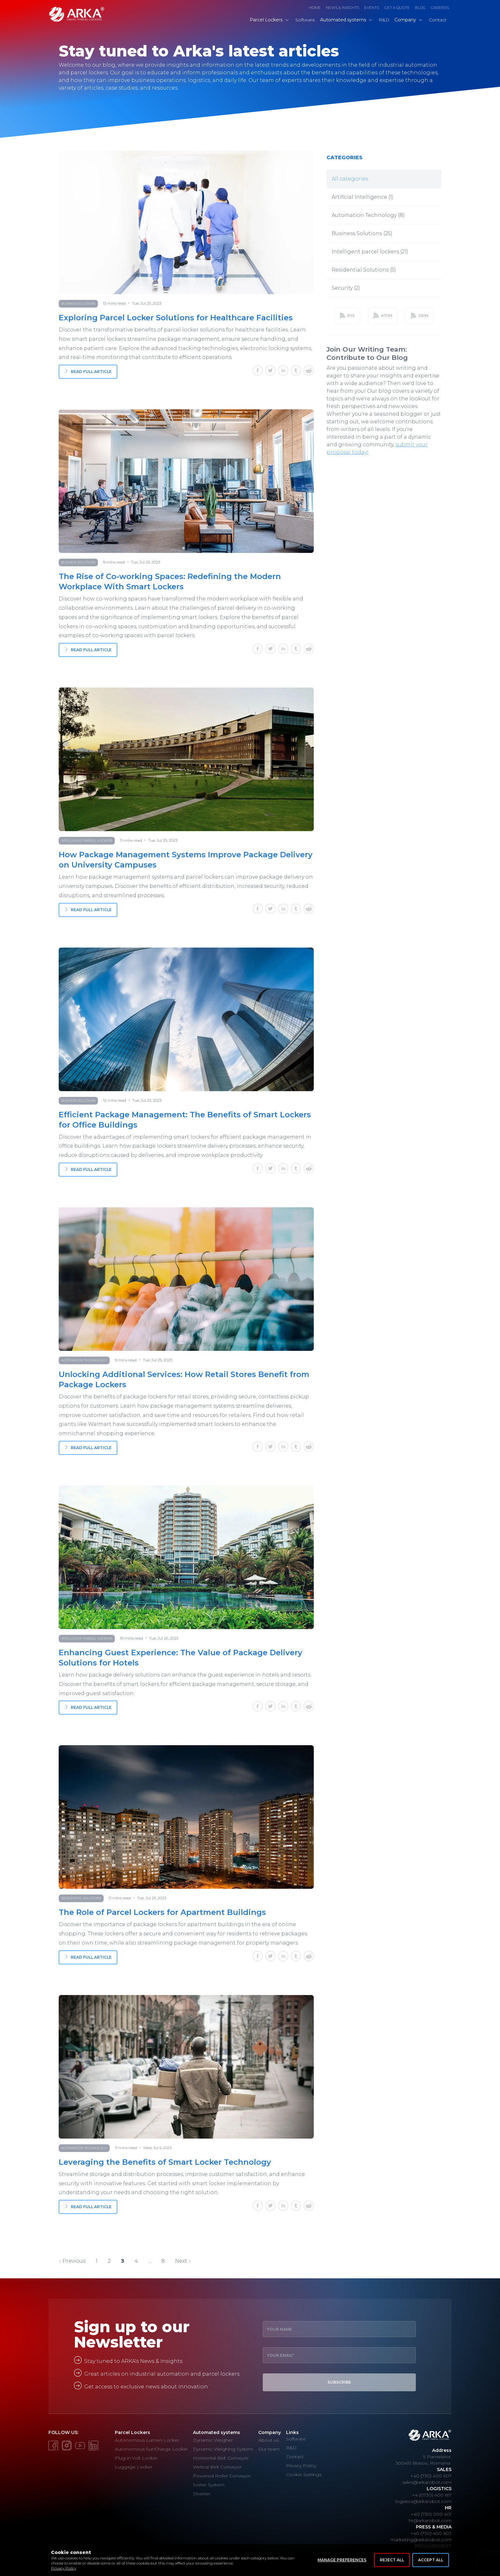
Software (296, 2439)
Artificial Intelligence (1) (362, 197)
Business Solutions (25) (362, 233)
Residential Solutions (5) (364, 270)
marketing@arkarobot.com (421, 2539)
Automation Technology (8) (368, 215)
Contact (295, 2457)
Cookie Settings (303, 2474)
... (149, 2261)
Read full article (88, 371)
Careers (440, 7)
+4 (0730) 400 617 (432, 2495)
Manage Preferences (342, 2559)
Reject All (392, 2559)
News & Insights (342, 7)
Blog (420, 7)
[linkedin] (284, 371)
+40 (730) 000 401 (431, 2514)
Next (183, 2261)
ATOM (382, 316)
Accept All (430, 2559)
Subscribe (339, 2382)
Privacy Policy (63, 2568)
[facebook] (259, 371)
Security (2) (346, 288)
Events (371, 7)
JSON (419, 316)
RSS (347, 316)
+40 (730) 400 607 (431, 2476)
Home (315, 7)
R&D (291, 2448)
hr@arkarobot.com (430, 2520)
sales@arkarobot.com (427, 2482)
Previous (72, 2261)
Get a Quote (397, 7)
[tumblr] (297, 371)
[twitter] (271, 371)
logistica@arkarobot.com (423, 2501)
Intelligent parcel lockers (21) (370, 252)
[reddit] (309, 371)
